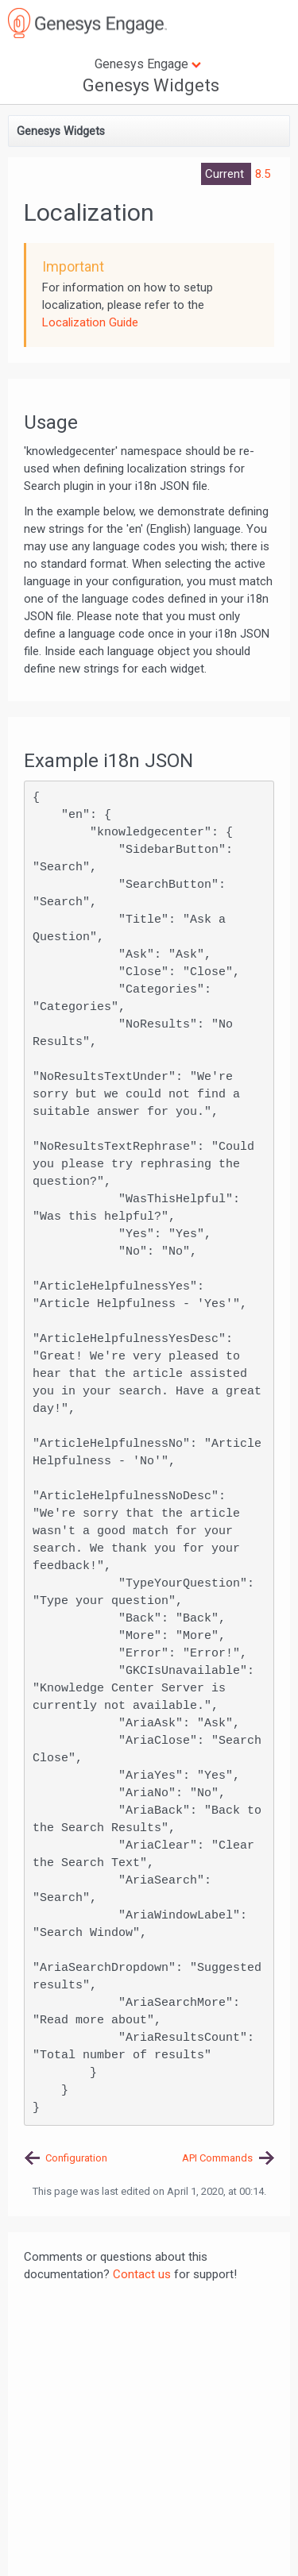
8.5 (262, 174)
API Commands (217, 2158)
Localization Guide (90, 322)
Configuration (76, 2158)
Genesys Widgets (151, 85)
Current (226, 174)
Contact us (142, 2274)
